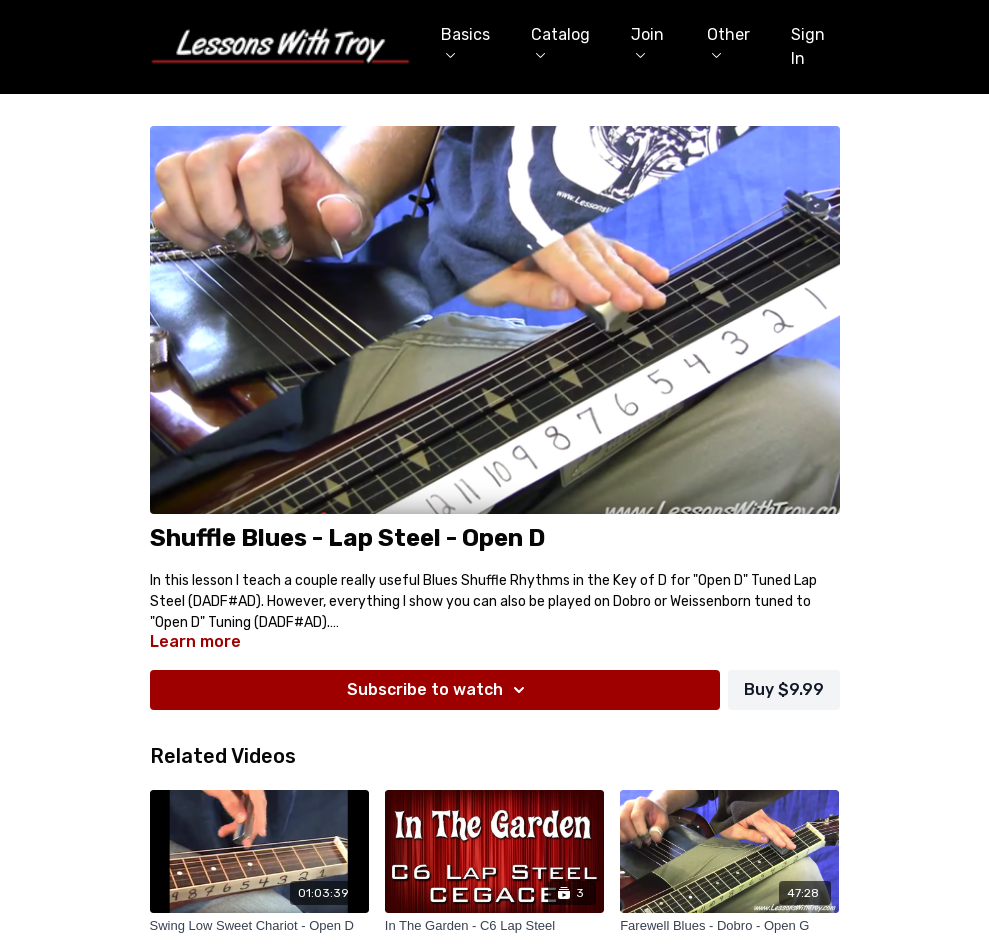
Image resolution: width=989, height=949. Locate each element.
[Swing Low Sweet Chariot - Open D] (259, 926)
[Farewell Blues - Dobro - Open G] (729, 926)
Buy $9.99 (784, 689)
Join (647, 41)
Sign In (808, 46)
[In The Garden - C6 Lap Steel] (494, 926)
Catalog (560, 41)
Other (728, 41)
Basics (465, 41)
